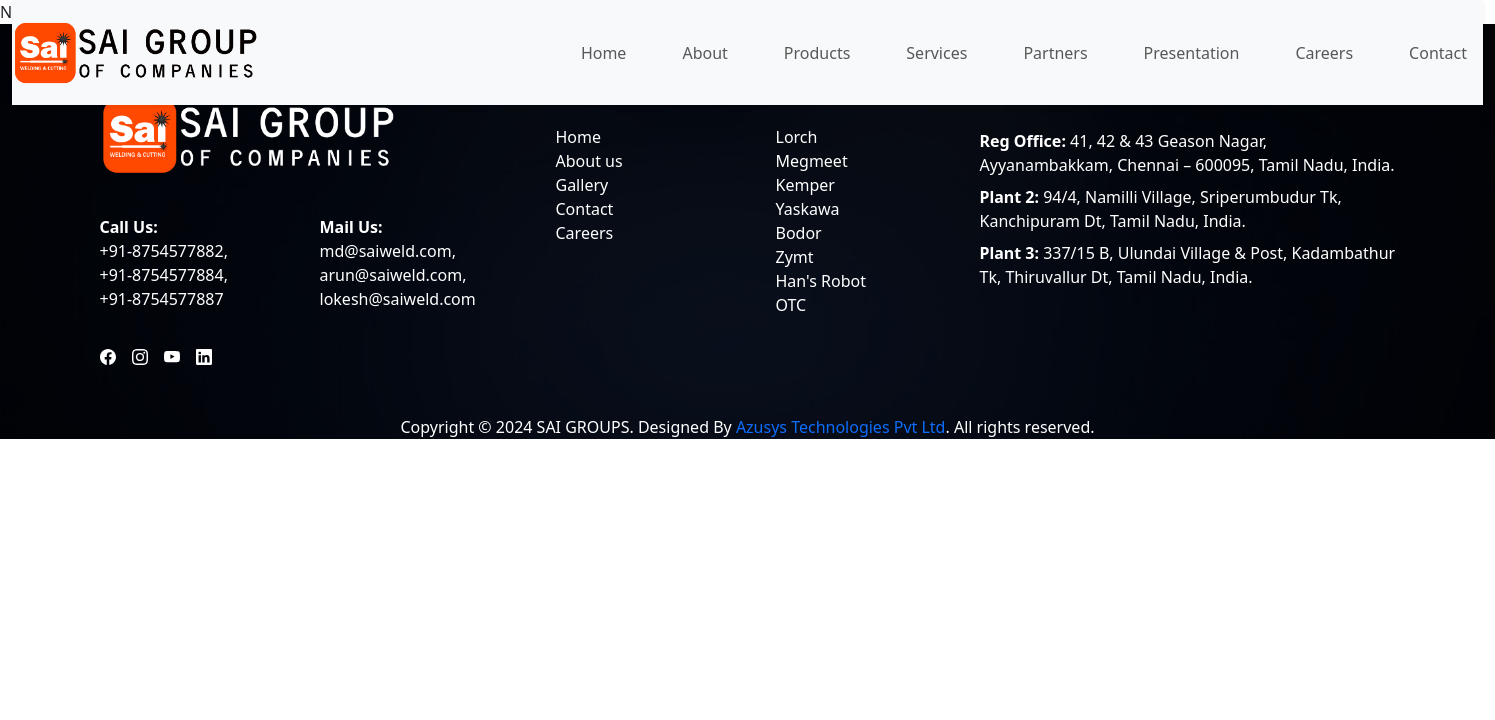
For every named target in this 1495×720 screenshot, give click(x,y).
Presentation (1192, 53)
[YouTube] (172, 355)
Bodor (799, 233)
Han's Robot (821, 281)
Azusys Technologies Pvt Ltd (841, 427)
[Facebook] (108, 355)
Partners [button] (1055, 53)
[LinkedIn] (204, 355)
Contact (1438, 53)
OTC (791, 305)
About (704, 53)
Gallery (582, 185)
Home (604, 53)
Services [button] (936, 53)
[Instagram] (140, 355)
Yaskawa (808, 209)
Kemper (805, 185)
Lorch (797, 137)
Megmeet (812, 161)
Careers (1324, 53)
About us (589, 161)
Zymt (795, 257)
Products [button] (817, 53)
